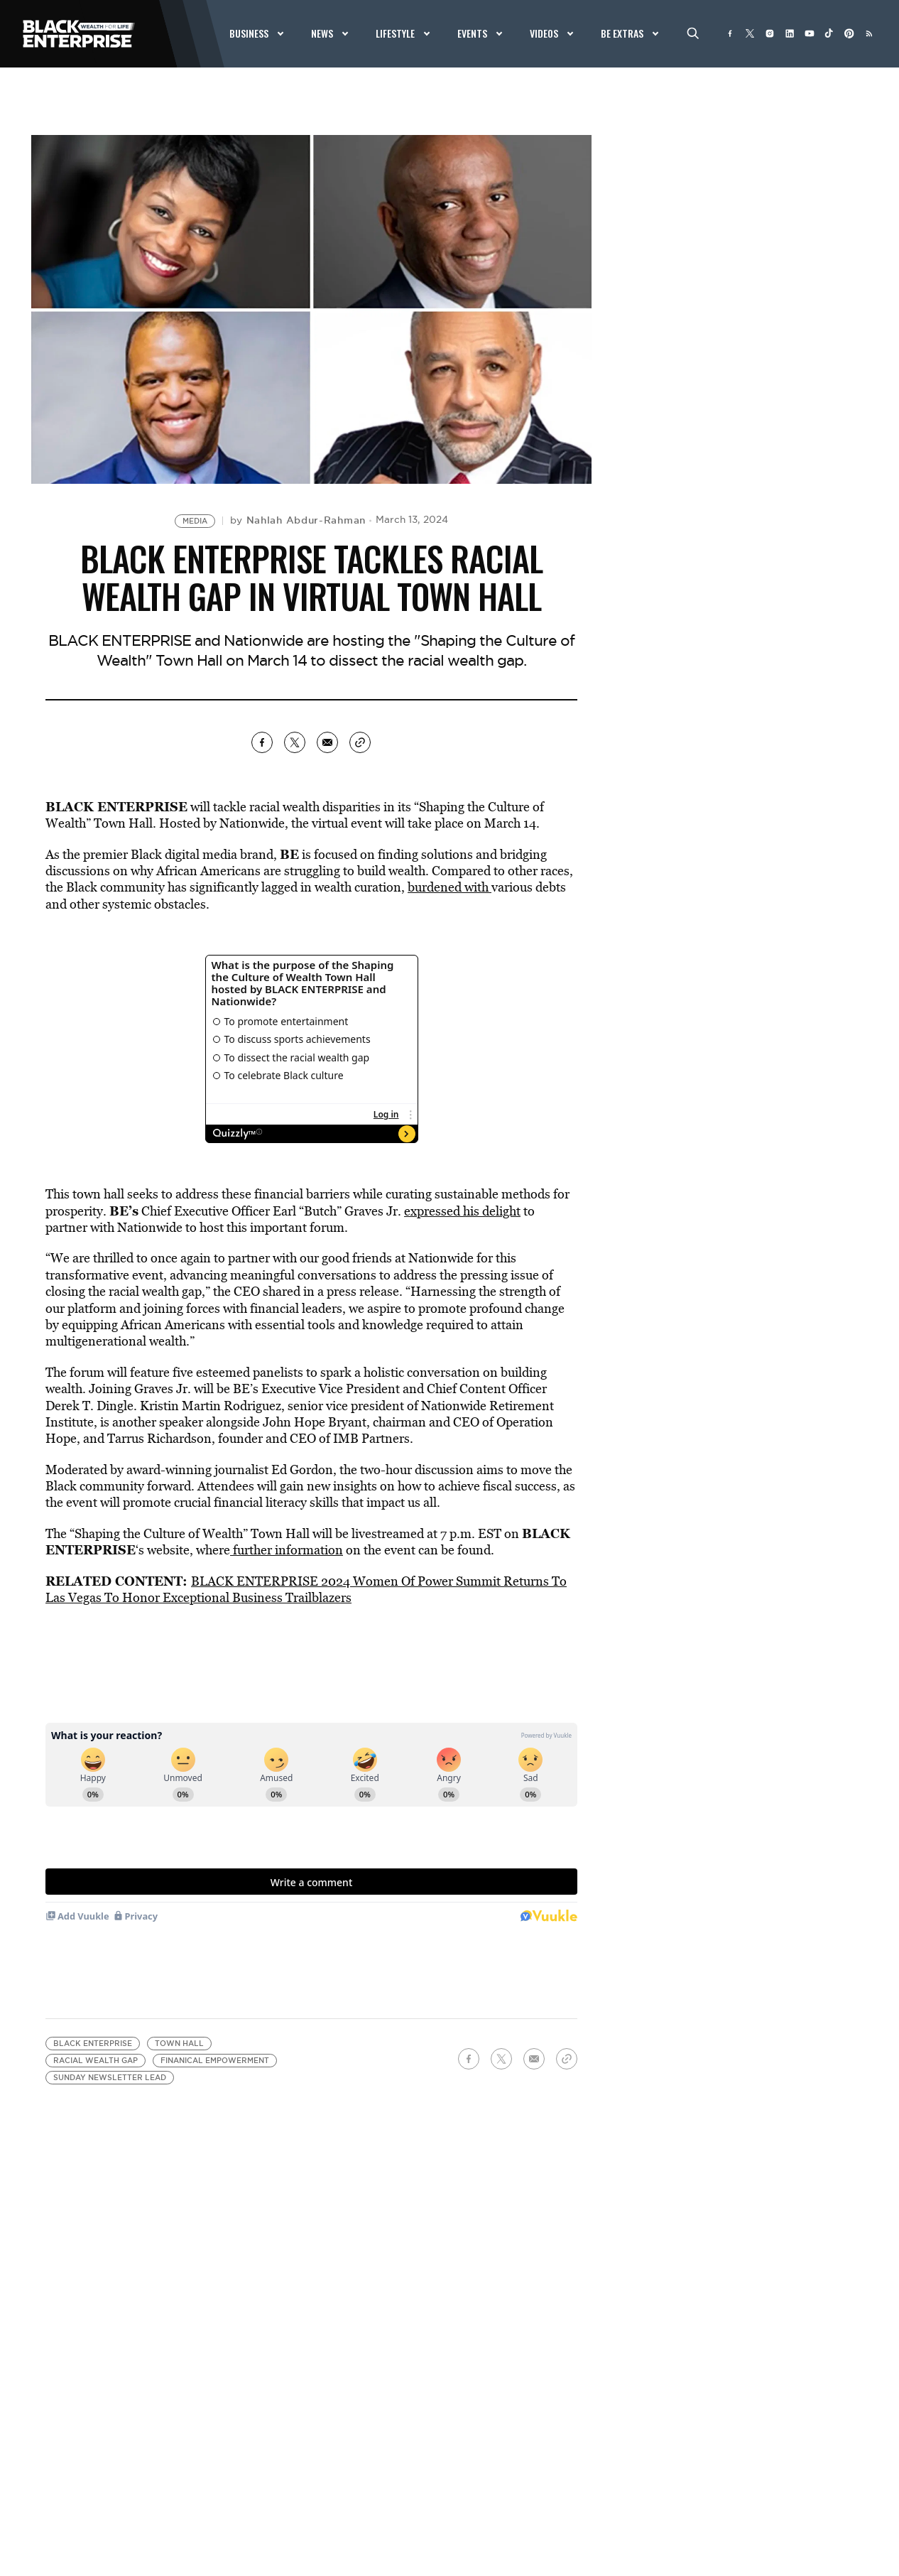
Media (194, 521)
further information (286, 1550)
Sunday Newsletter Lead (109, 2077)
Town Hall (179, 2043)
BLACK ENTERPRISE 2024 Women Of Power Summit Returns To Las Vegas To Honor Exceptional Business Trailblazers (306, 1589)
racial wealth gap (95, 2060)
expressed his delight (462, 1211)
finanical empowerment (214, 2060)
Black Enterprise (92, 2043)
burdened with (449, 887)
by (298, 520)
